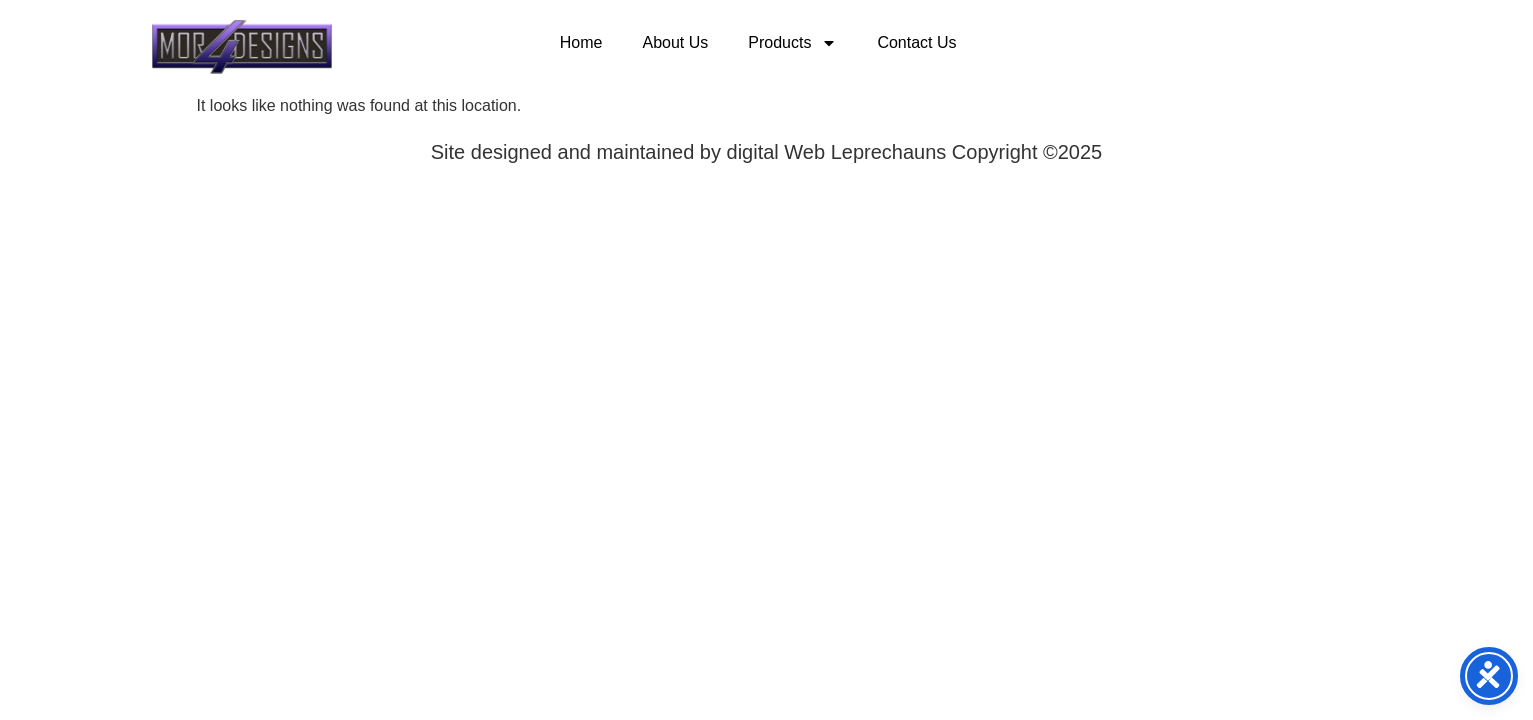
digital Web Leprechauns (839, 152)
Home (581, 42)
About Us (675, 42)
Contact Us (916, 42)
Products (792, 43)
